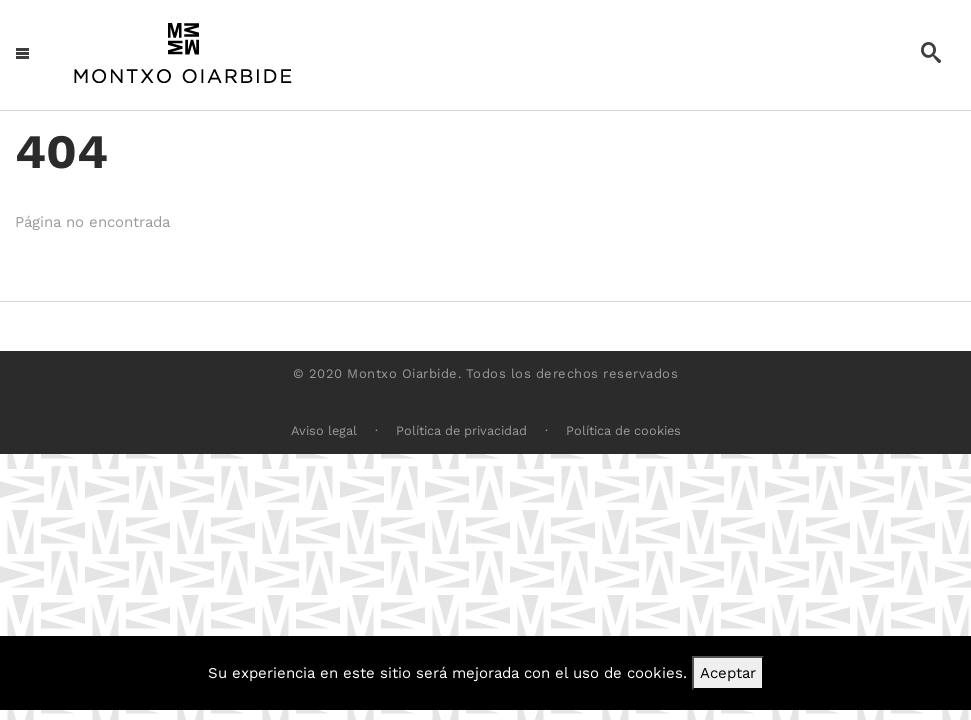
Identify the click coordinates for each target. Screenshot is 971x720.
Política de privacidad (461, 430)
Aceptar (728, 673)
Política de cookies (623, 430)
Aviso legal (324, 430)
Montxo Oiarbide (402, 373)
